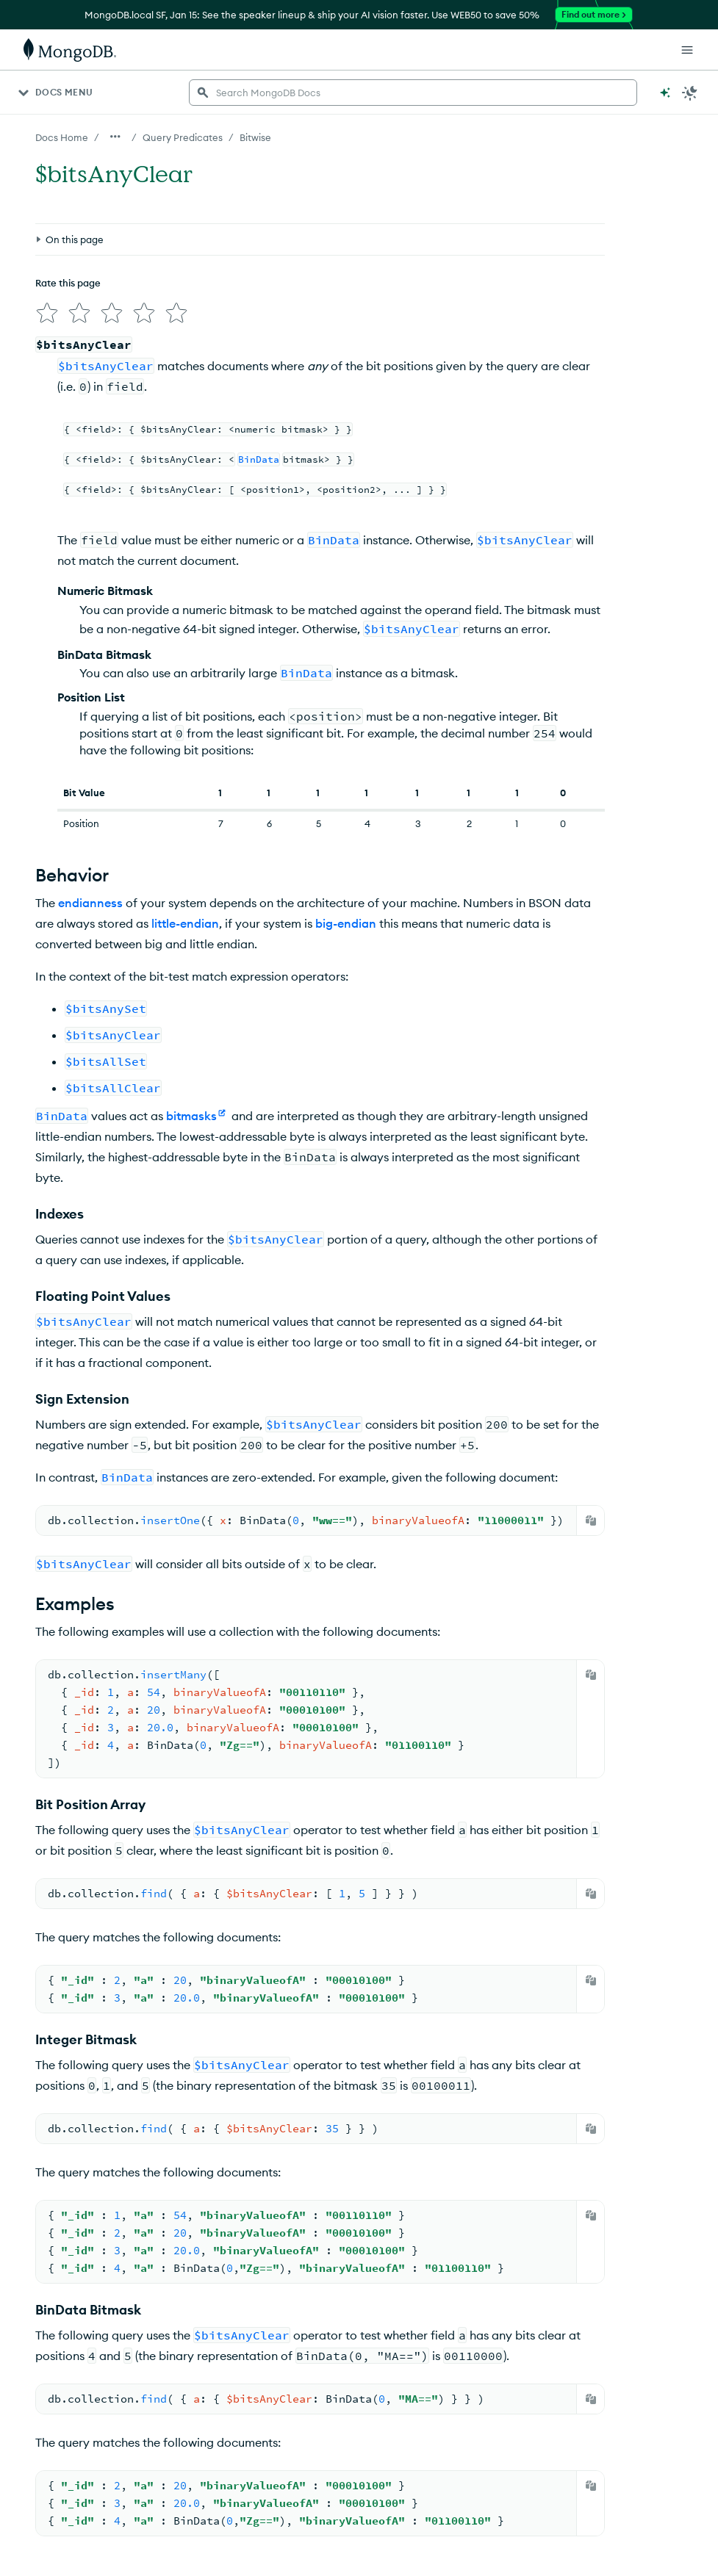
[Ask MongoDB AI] (665, 92)
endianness (90, 902)
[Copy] (591, 1520)
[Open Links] (687, 50)
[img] (47, 313)
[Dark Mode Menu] (690, 92)
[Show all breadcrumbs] (115, 136)
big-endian (345, 923)
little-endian (185, 923)
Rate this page (68, 283)
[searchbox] (413, 92)
